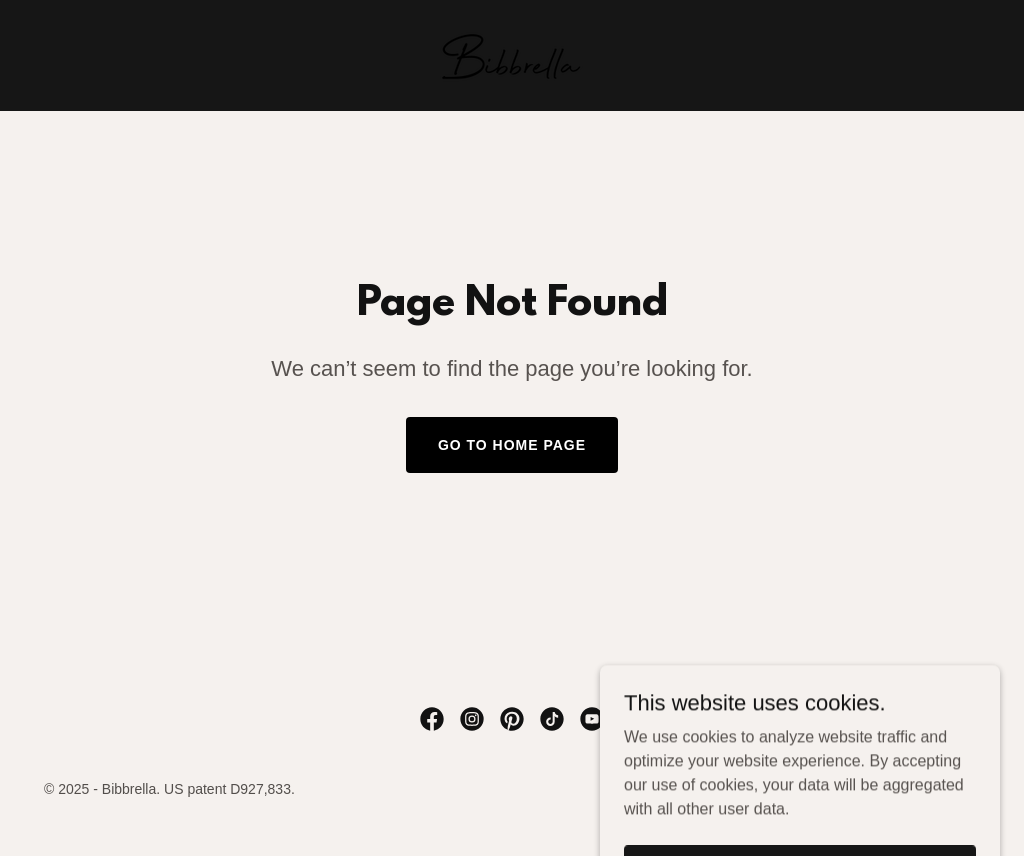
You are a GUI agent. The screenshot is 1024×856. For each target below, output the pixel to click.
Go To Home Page (512, 445)
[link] (511, 54)
